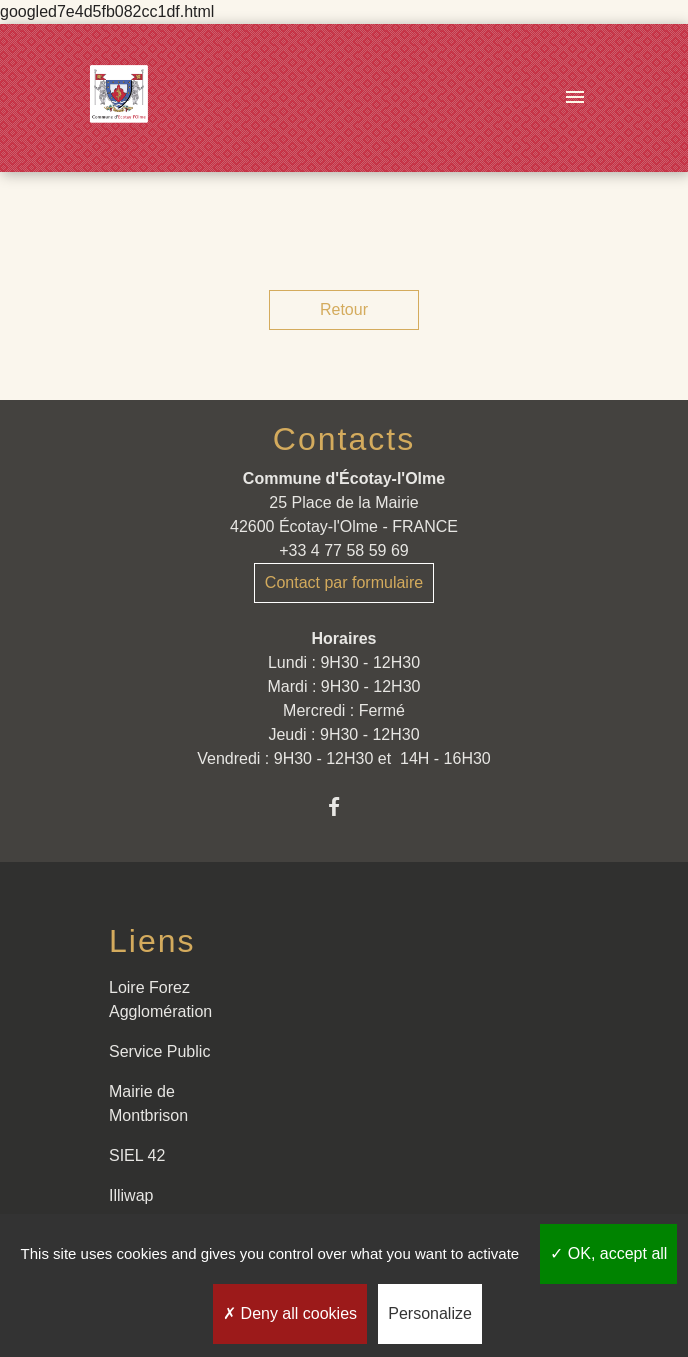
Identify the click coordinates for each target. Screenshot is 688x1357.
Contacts (344, 439)
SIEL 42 (137, 1155)
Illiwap (131, 1195)
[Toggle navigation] (575, 98)
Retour (344, 309)
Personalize (430, 1313)
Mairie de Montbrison (148, 1103)
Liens (152, 941)
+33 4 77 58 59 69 (343, 550)
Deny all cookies (290, 1313)
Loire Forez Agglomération (160, 999)
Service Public (159, 1051)
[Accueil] (119, 98)
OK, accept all (608, 1253)
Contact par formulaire (344, 582)
